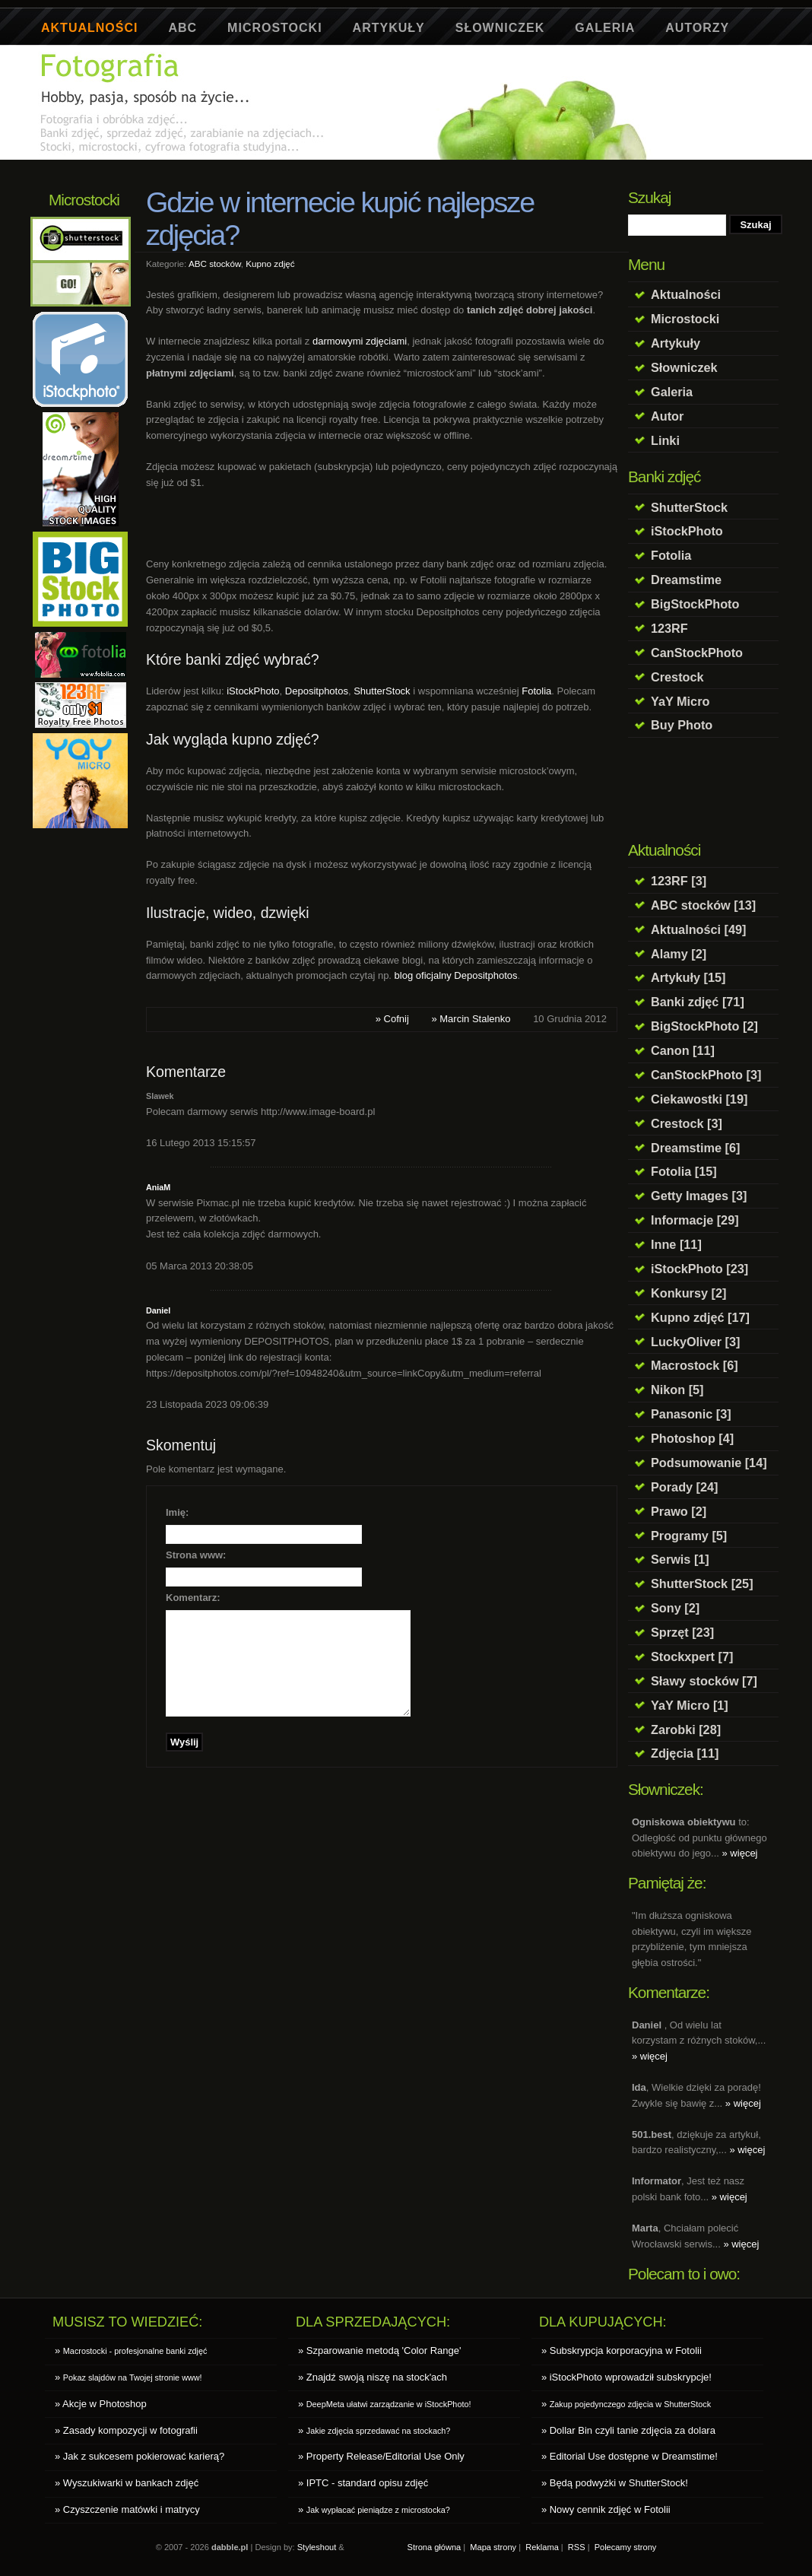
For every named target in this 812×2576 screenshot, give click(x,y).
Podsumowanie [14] (709, 1462)
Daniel (158, 1310)
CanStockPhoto (697, 652)
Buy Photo (681, 725)
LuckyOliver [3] (695, 1341)
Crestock (677, 677)
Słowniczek (500, 27)
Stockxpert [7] (692, 1656)
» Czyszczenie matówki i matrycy (127, 2509)
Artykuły (389, 27)
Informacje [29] (695, 1220)
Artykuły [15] (688, 977)
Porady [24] (684, 1487)
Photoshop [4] (692, 1438)
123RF (669, 628)
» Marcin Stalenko (470, 1018)
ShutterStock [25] (702, 1583)
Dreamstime (686, 579)
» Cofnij (392, 1018)
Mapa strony (493, 2547)
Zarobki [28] (686, 1729)
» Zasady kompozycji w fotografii (126, 2430)
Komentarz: (193, 1597)
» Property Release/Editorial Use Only (381, 2456)
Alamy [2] (678, 954)
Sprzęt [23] (682, 1632)
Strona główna (435, 2547)
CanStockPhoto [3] (706, 1075)
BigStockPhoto (695, 604)
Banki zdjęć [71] (697, 1001)
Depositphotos (316, 691)
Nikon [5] (677, 1389)
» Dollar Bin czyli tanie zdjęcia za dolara (628, 2430)
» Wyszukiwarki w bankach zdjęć (126, 2483)
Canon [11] (683, 1050)
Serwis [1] (680, 1559)
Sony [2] (675, 1608)
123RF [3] (678, 881)
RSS (576, 2547)
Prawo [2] (678, 1511)
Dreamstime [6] (695, 1148)
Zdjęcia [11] (684, 1753)
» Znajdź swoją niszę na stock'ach (372, 2377)
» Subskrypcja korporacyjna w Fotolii (621, 2350)
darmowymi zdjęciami (359, 341)
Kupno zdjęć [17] (700, 1317)
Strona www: (196, 1555)
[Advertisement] (314, 165)
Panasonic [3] (691, 1414)
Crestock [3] (686, 1123)
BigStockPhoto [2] (704, 1026)
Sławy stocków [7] (704, 1681)
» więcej (740, 1853)
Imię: (177, 1512)
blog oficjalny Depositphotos (456, 975)
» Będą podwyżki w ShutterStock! (614, 2483)
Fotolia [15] (684, 1171)
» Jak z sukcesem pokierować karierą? (139, 2456)
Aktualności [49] (699, 929)
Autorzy (697, 27)
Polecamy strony (626, 2547)
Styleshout (317, 2547)
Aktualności (89, 27)
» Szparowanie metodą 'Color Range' (380, 2350)
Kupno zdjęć (270, 263)
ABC (182, 27)
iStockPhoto (687, 531)
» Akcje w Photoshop (101, 2403)
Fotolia (671, 555)
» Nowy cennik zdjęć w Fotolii (606, 2509)
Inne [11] (676, 1244)
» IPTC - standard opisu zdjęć (363, 2483)
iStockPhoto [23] (699, 1268)
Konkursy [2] (688, 1293)
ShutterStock (689, 507)
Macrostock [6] (694, 1365)
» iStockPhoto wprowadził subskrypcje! (626, 2377)
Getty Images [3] (699, 1195)
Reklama (542, 2547)
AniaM (158, 1187)
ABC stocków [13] (703, 905)
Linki (665, 440)
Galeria (605, 27)
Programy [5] (689, 1535)
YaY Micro (680, 701)
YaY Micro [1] (689, 1705)
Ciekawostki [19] (699, 1099)
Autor (667, 416)
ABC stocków (215, 263)
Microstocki (274, 27)
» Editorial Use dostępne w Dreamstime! (629, 2456)
